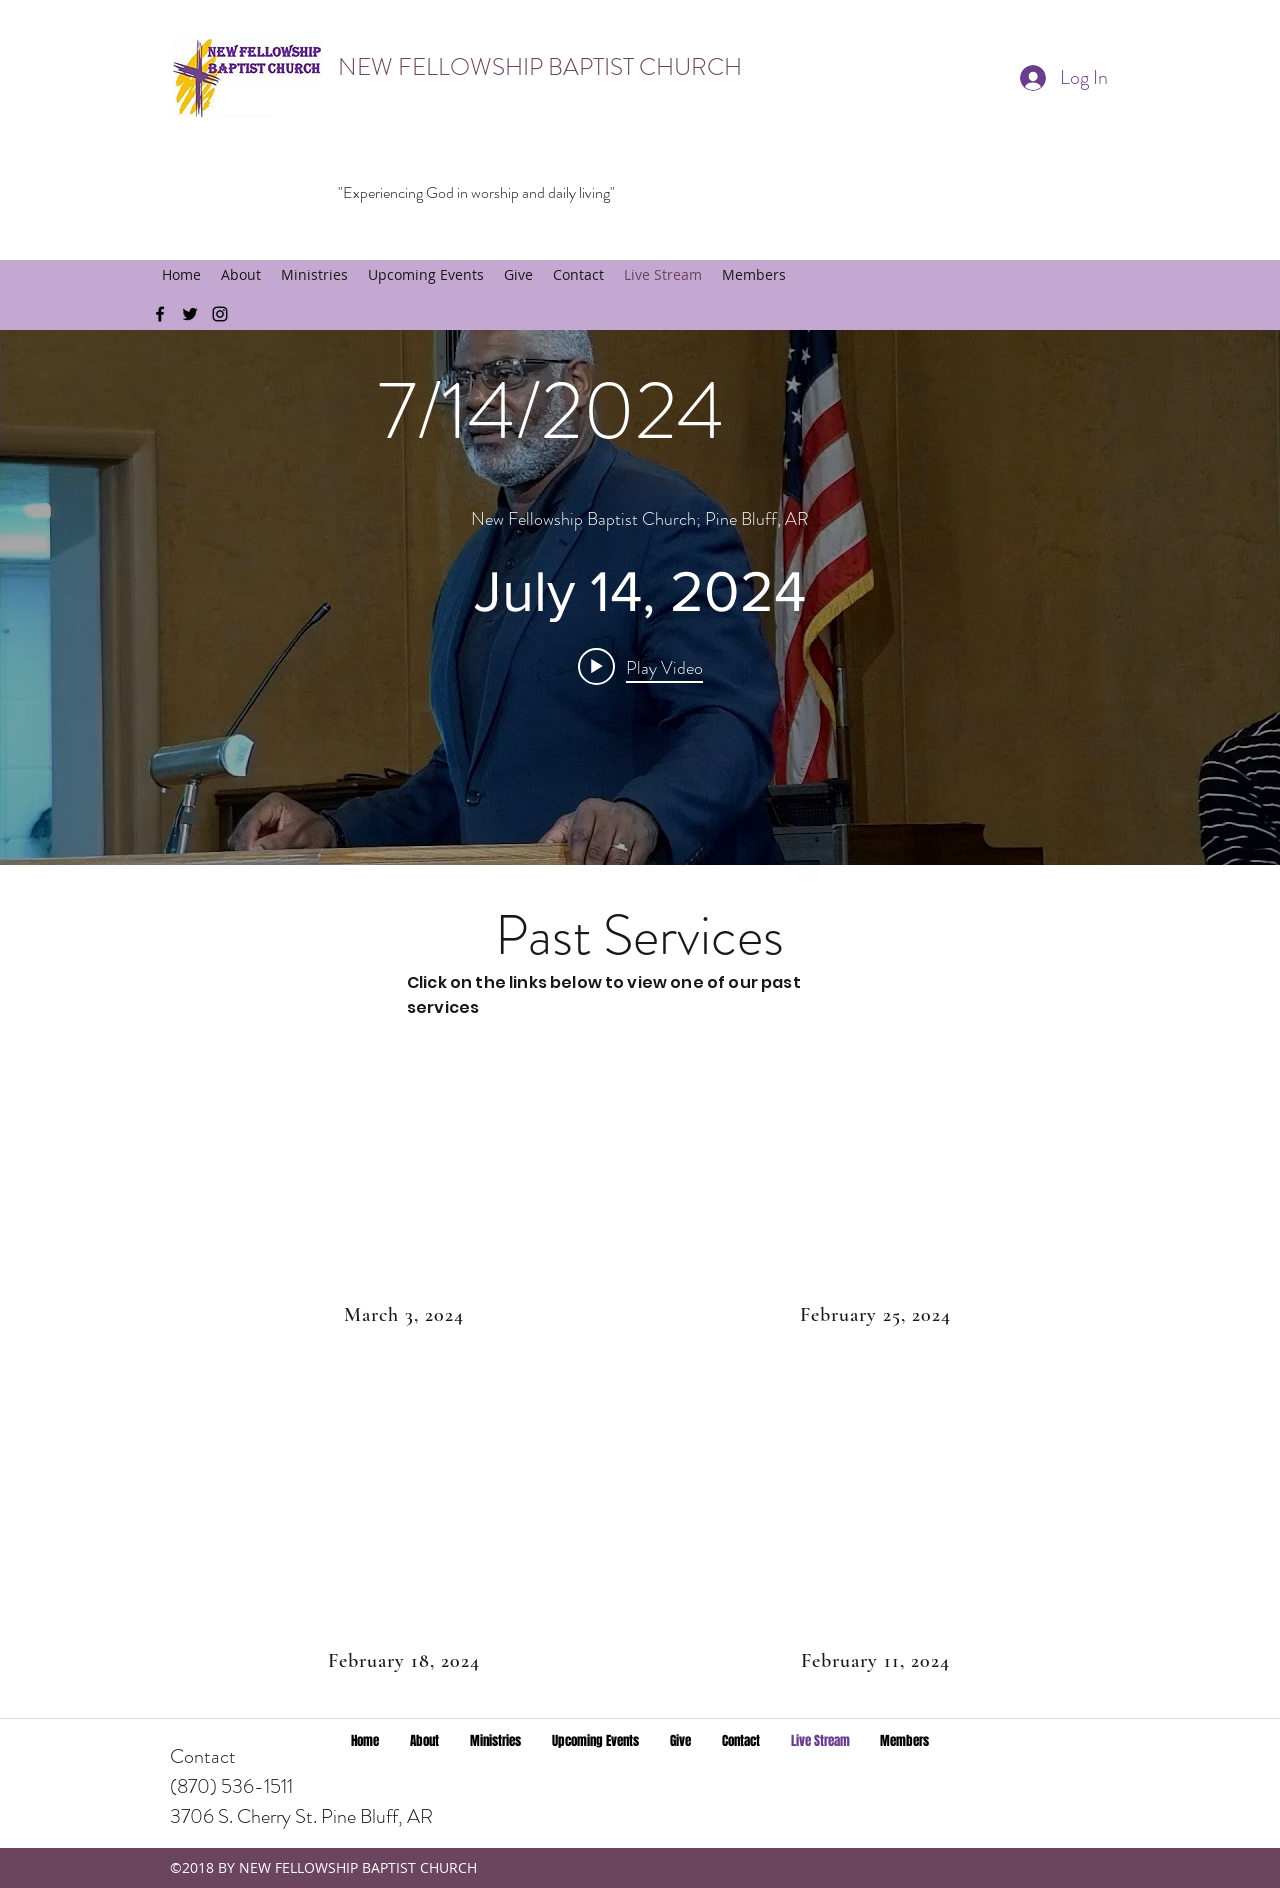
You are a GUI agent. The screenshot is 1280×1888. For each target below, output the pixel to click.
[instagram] (220, 314)
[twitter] (190, 314)
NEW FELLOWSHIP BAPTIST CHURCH (540, 67)
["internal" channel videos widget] (640, 597)
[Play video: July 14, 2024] (640, 666)
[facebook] (160, 314)
